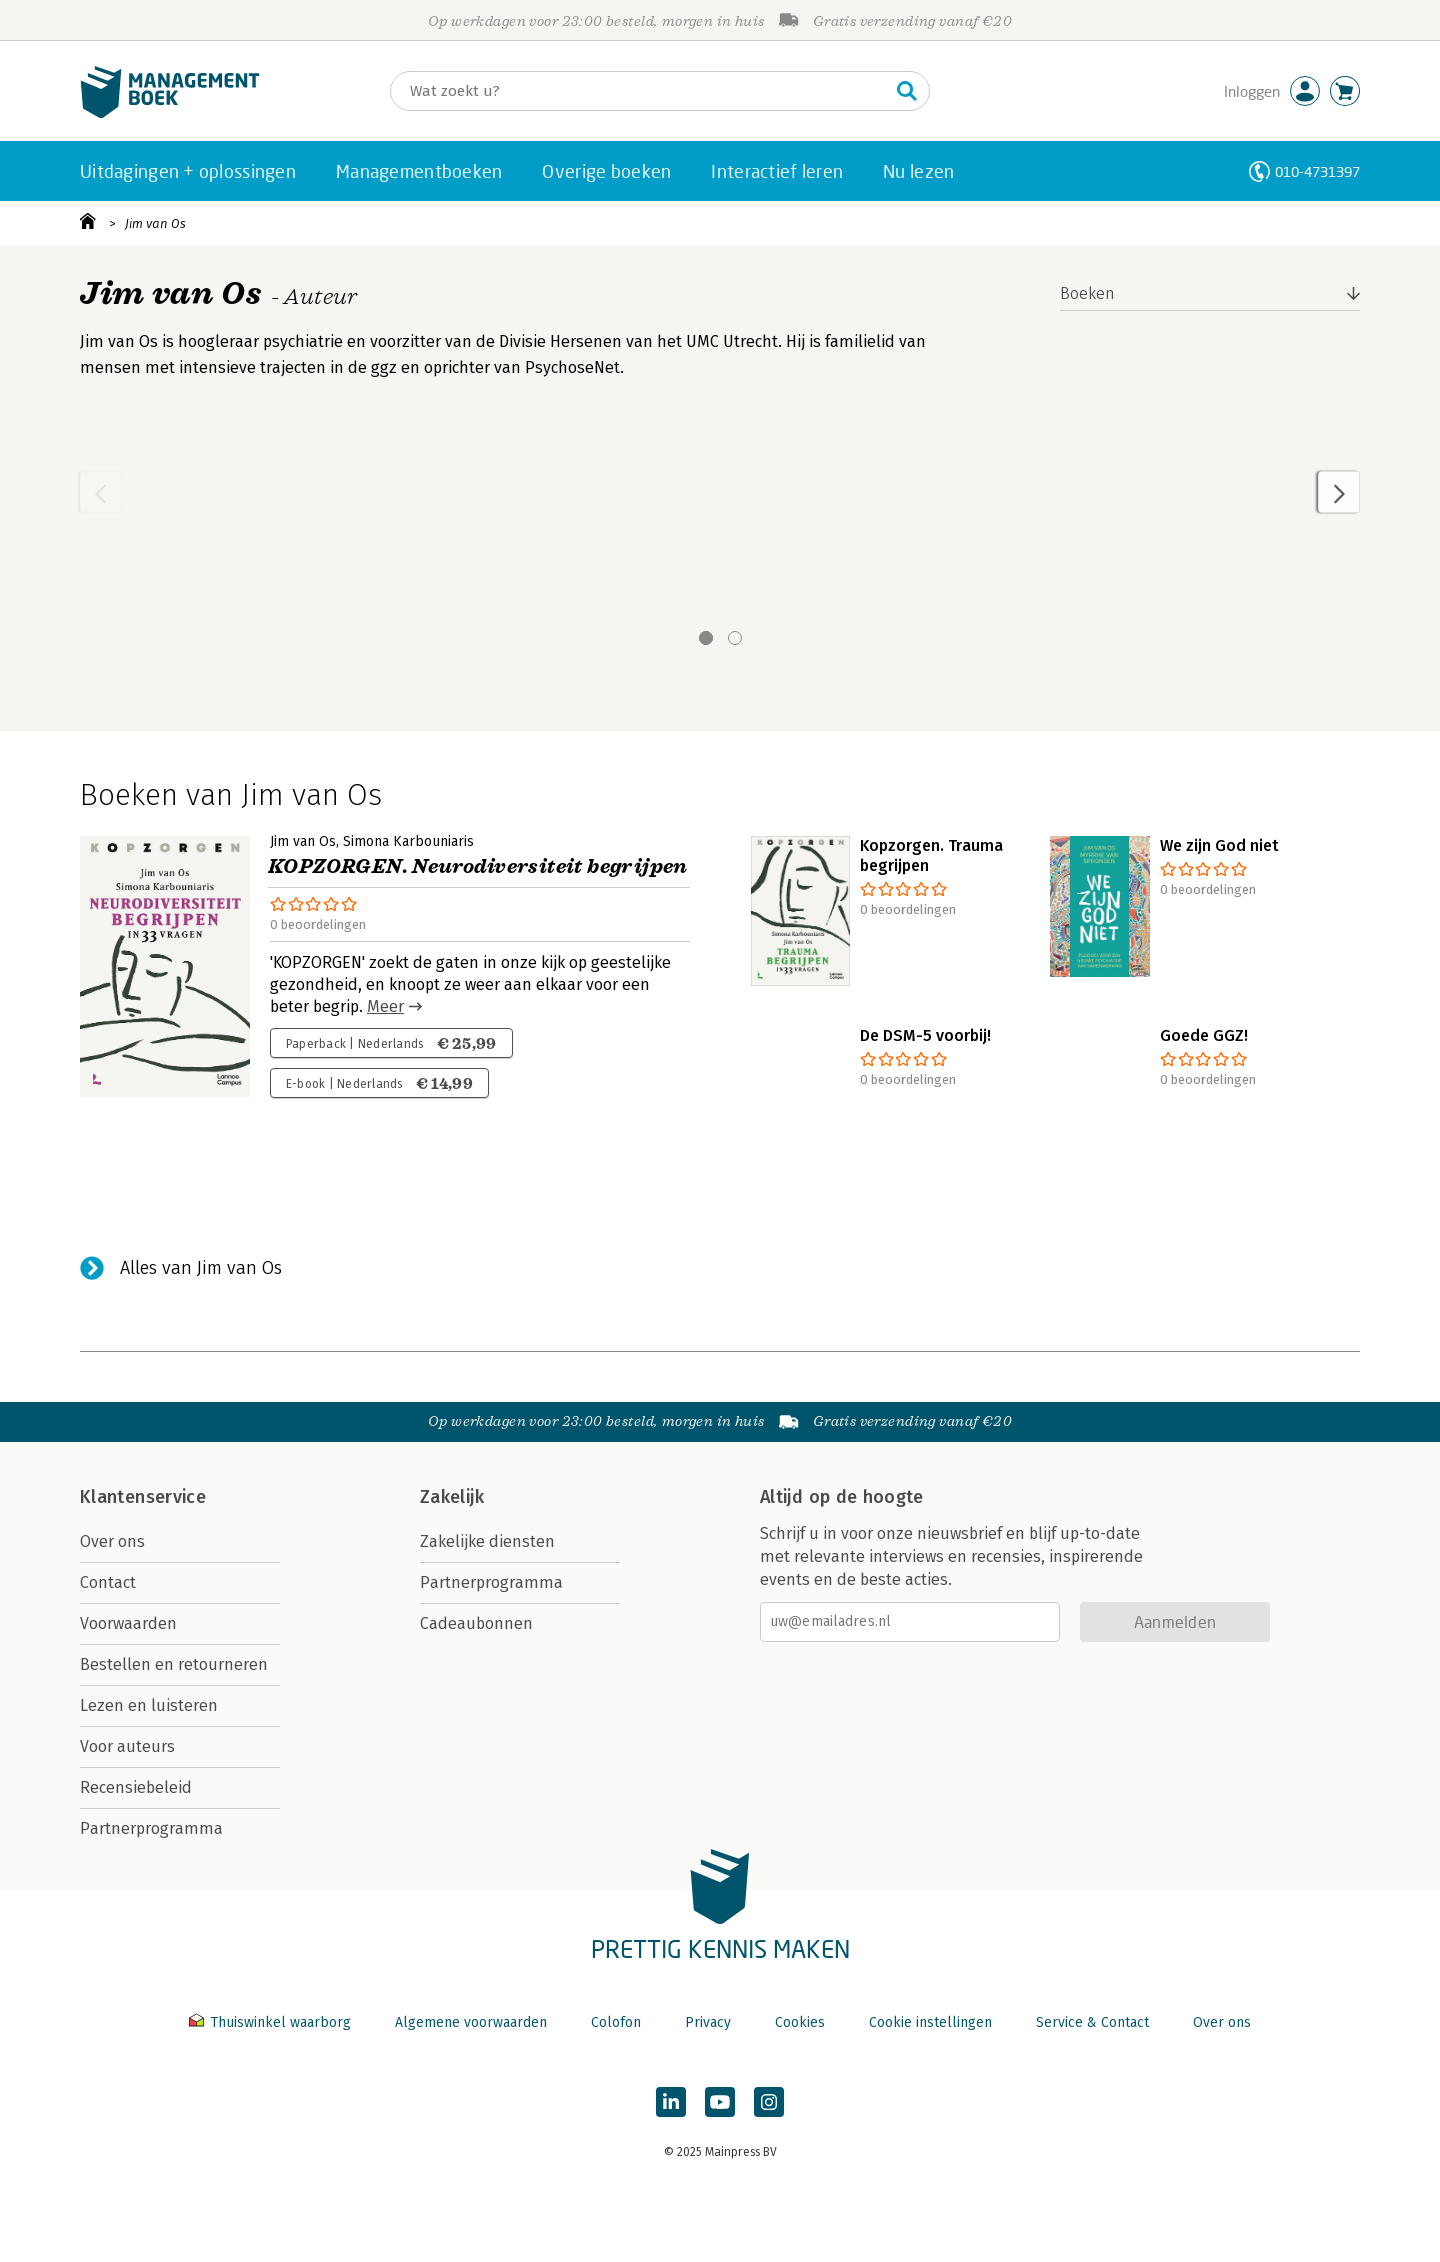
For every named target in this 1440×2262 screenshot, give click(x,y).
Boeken (1087, 293)
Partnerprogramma (151, 1828)
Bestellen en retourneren (174, 1664)
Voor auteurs (127, 1746)
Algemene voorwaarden (471, 2022)
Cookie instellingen (930, 2022)
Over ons (112, 1541)
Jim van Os (155, 223)
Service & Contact (1092, 2022)
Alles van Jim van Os (201, 1268)
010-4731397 (1317, 171)
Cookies (800, 2022)
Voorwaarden (128, 1623)
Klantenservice (143, 1497)
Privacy (708, 2022)
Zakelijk (452, 1497)
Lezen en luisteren (149, 1705)
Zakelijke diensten (487, 1541)
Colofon (616, 2022)
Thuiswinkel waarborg (272, 2022)
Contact (108, 1582)
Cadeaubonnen (476, 1623)
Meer (385, 1006)
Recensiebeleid (136, 1787)
